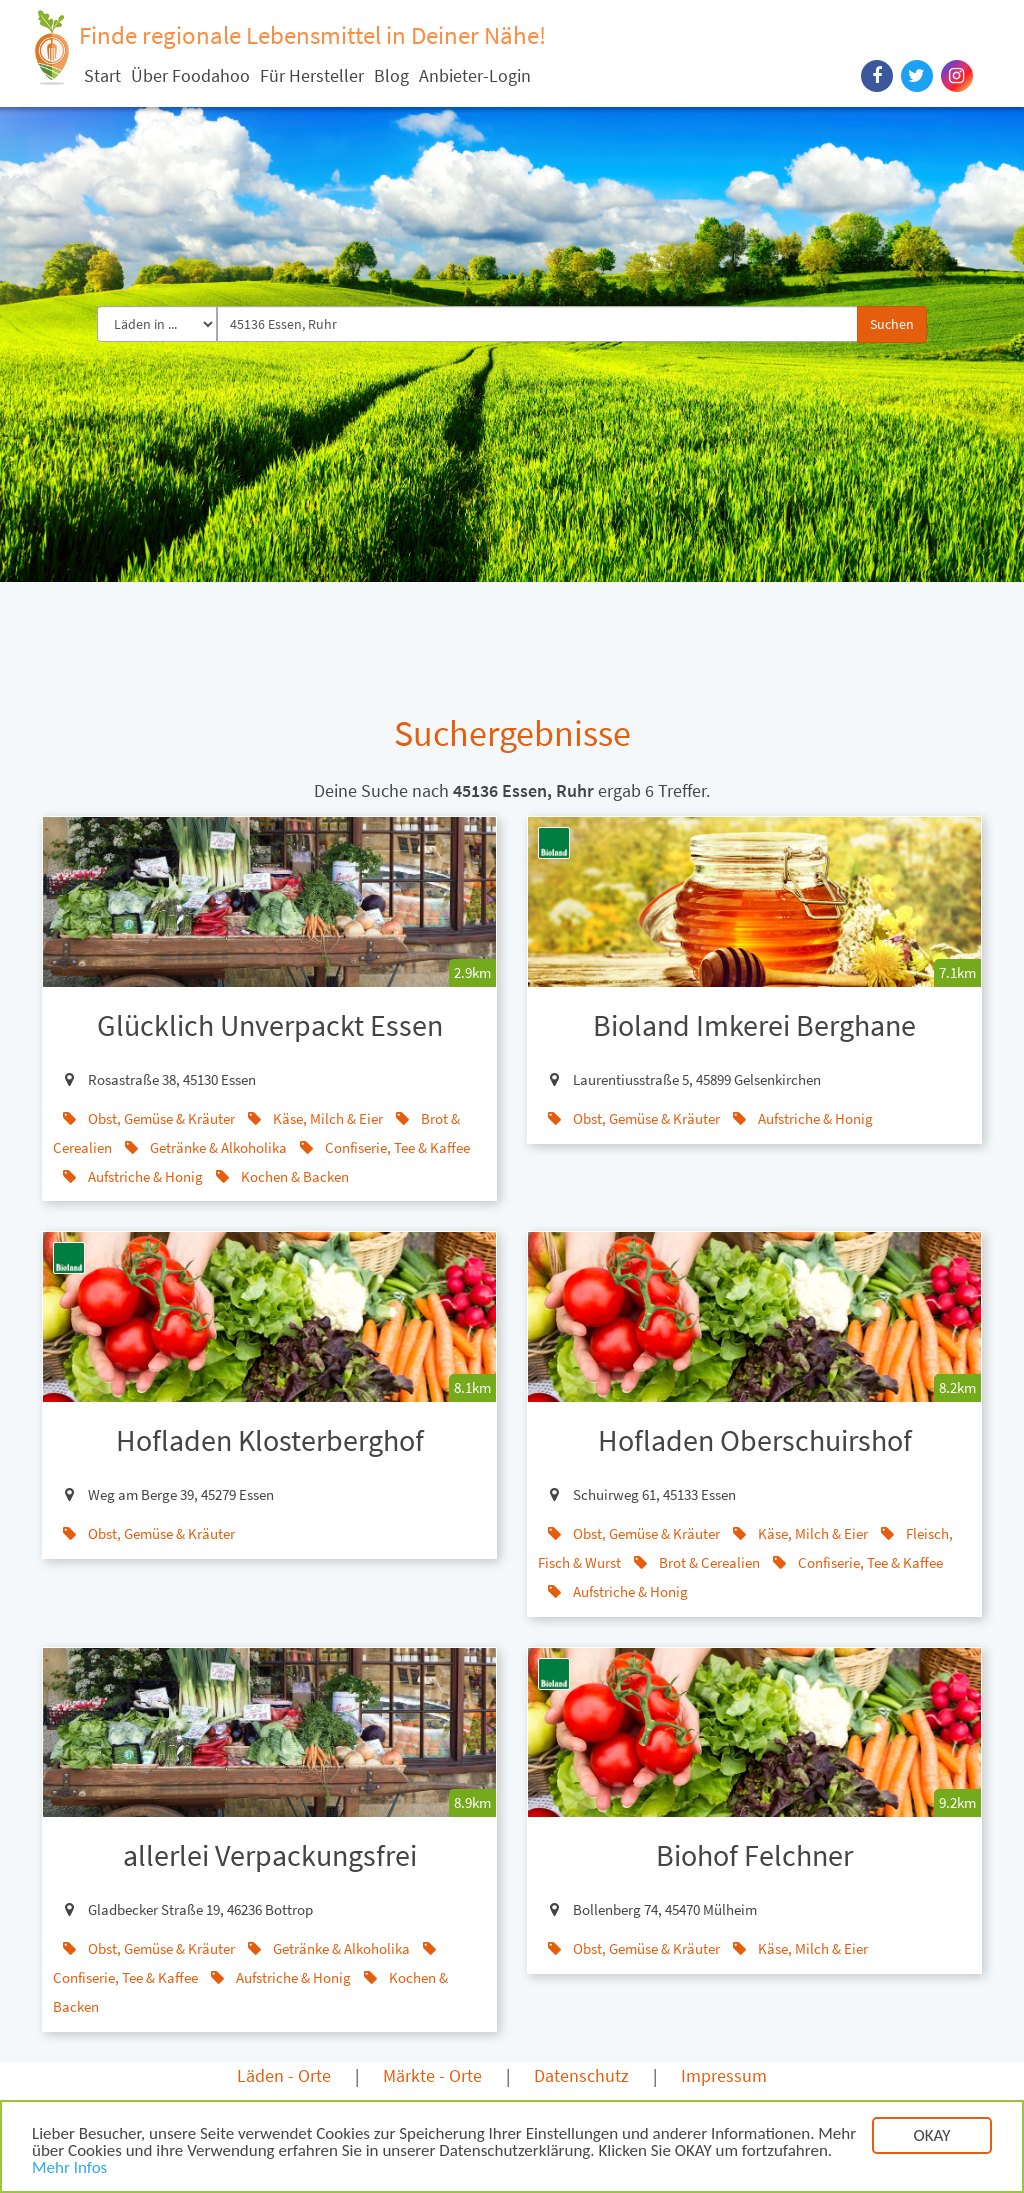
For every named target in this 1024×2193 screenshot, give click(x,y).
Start (102, 75)
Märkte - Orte (432, 2075)
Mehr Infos (69, 2171)
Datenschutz (581, 2075)
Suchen (892, 324)
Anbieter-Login (475, 75)
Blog (391, 75)
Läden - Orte (284, 2075)
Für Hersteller (312, 75)
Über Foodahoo (190, 75)
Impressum (724, 2075)
